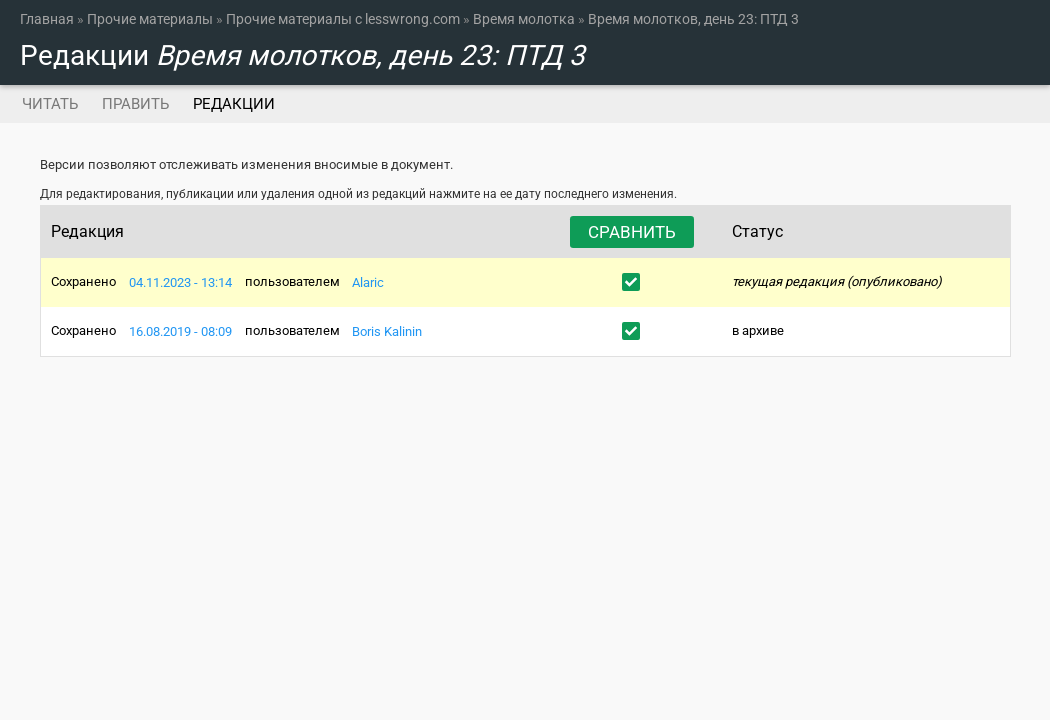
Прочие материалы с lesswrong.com (343, 19)
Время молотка (524, 19)
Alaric (368, 281)
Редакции (240, 104)
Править (135, 104)
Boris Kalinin (387, 330)
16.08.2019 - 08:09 (180, 330)
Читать (50, 104)
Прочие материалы (150, 19)
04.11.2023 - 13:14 (180, 281)
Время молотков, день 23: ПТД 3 (693, 19)
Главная (47, 19)
